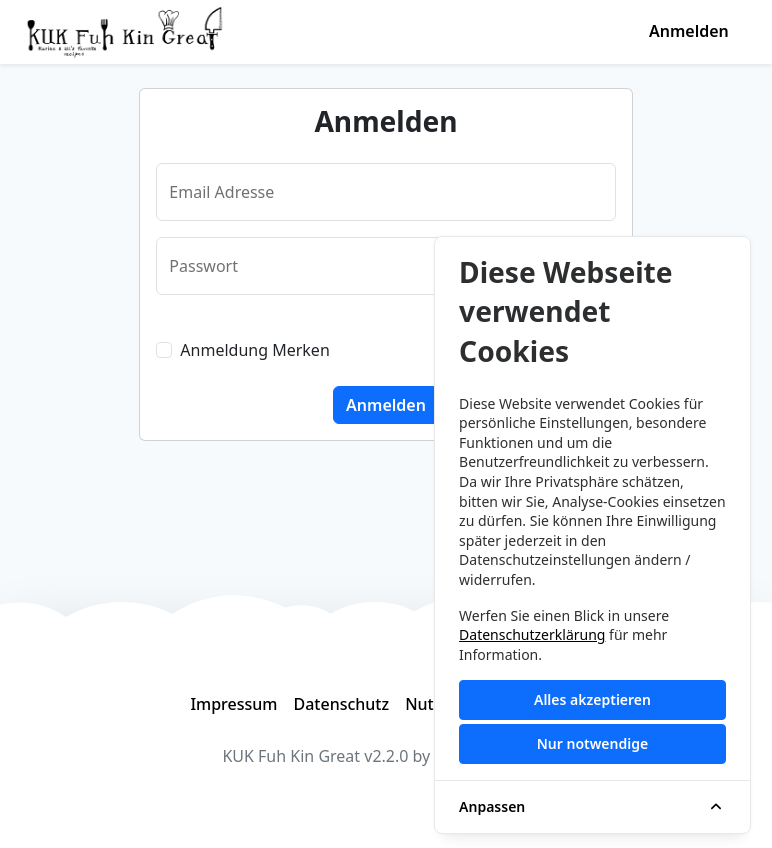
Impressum (233, 704)
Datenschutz (341, 704)
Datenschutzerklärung (532, 634)
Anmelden (689, 31)
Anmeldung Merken (254, 350)
